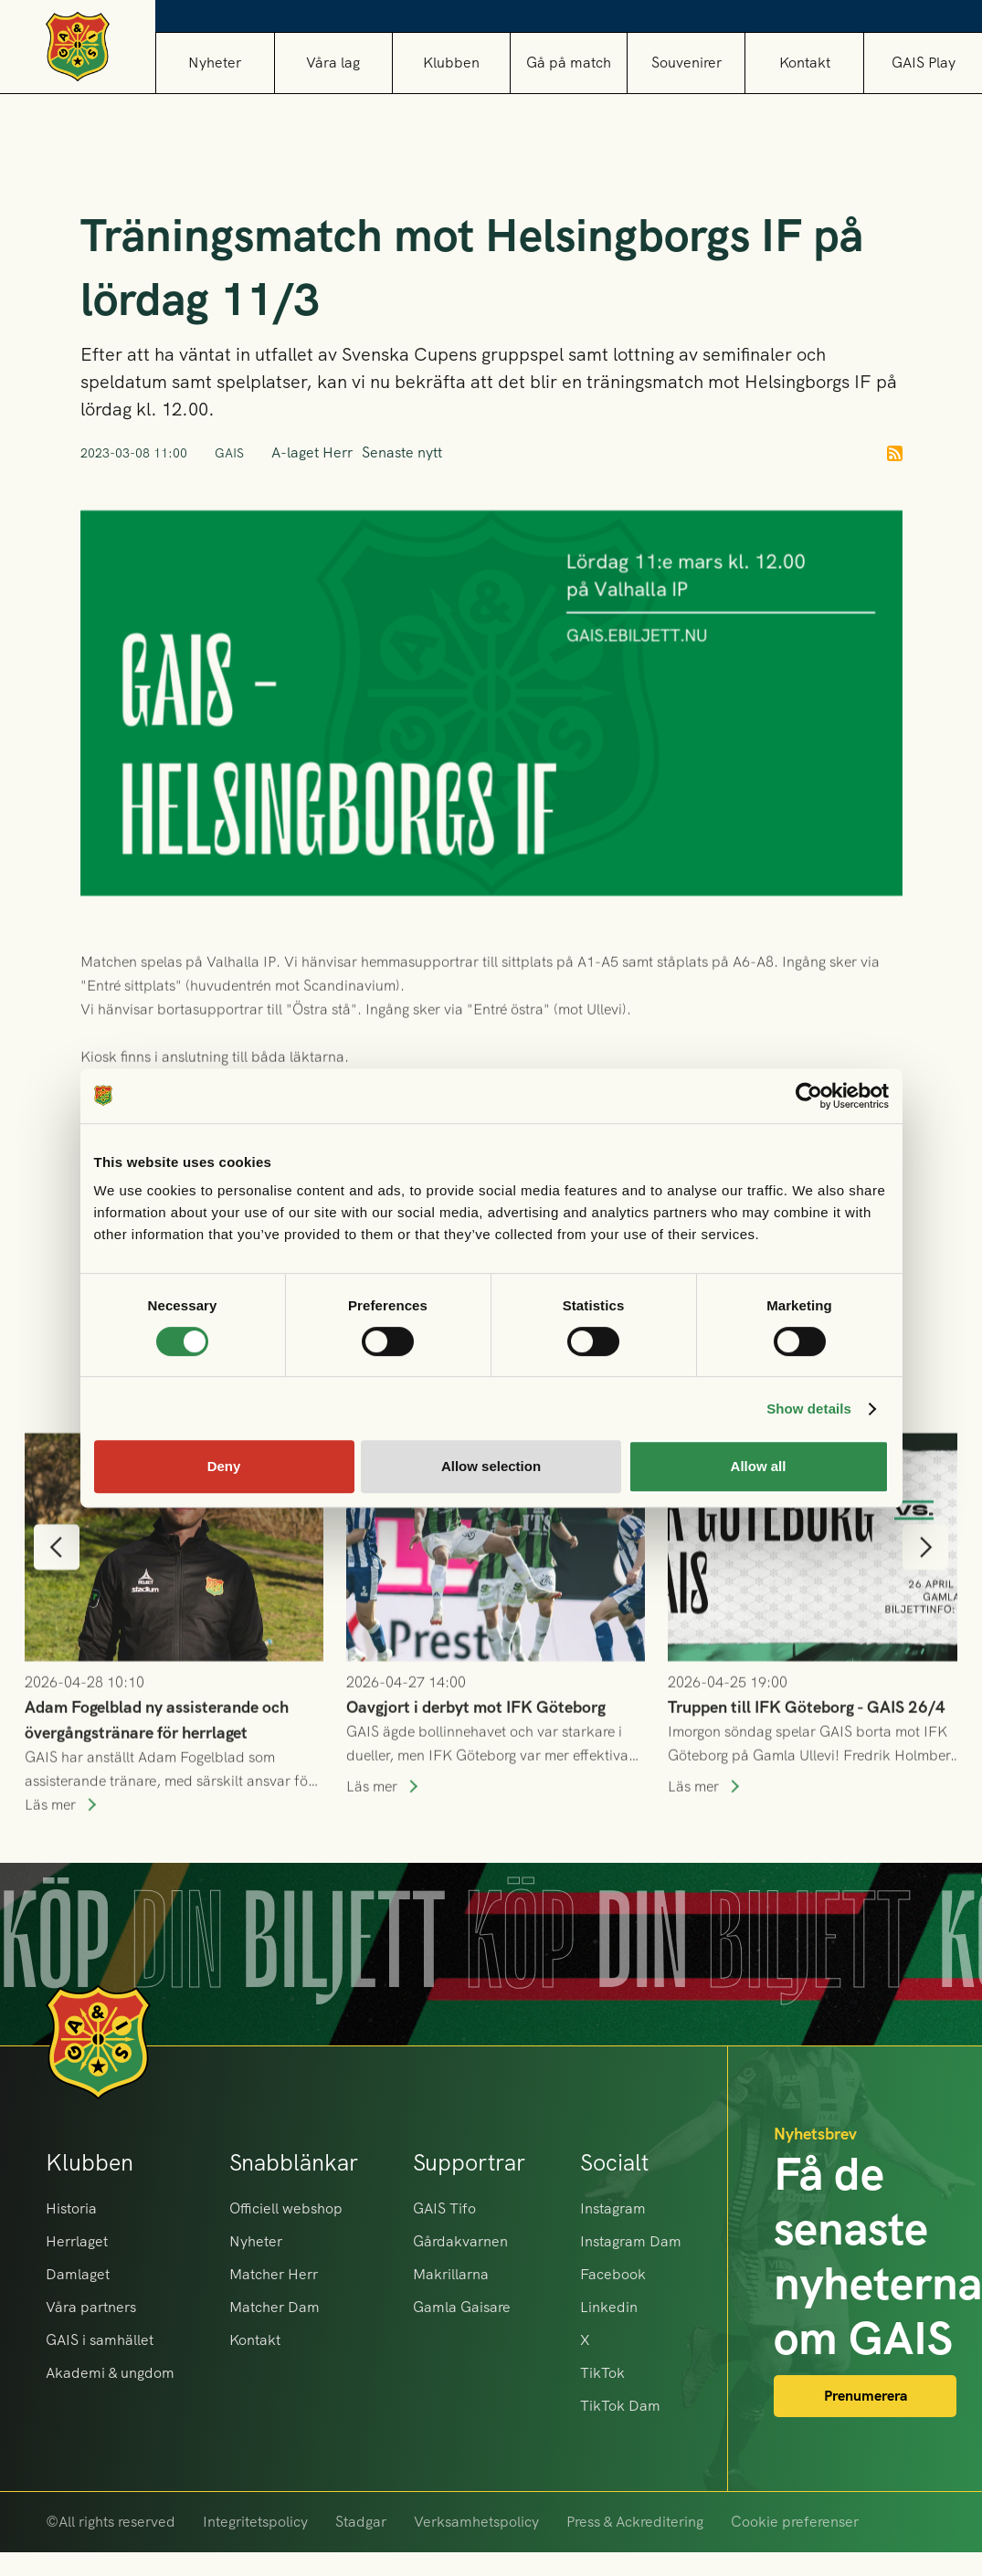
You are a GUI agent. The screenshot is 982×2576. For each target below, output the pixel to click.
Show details (808, 1408)
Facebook (613, 2274)
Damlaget (78, 2274)
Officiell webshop (286, 2208)
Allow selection (491, 1466)
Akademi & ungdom (110, 2372)
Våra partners (91, 2307)
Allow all (759, 1466)
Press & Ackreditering (634, 2521)
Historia (71, 2208)
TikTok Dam (620, 2405)
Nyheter (214, 62)
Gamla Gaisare (462, 2307)
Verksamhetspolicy (476, 2521)
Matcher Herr (273, 2274)
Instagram (613, 2208)
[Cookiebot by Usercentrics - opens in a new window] (809, 1095)
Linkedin (609, 2307)
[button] (333, 62)
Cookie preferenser (795, 2521)
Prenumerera (865, 2395)
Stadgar (360, 2521)
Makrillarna (451, 2274)
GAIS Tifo (444, 2208)
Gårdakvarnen (460, 2241)
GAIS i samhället (99, 2340)
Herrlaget (77, 2241)
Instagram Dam (630, 2241)
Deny (224, 1466)
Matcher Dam (274, 2307)
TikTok (602, 2372)
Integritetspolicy (255, 2521)
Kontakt (804, 62)
